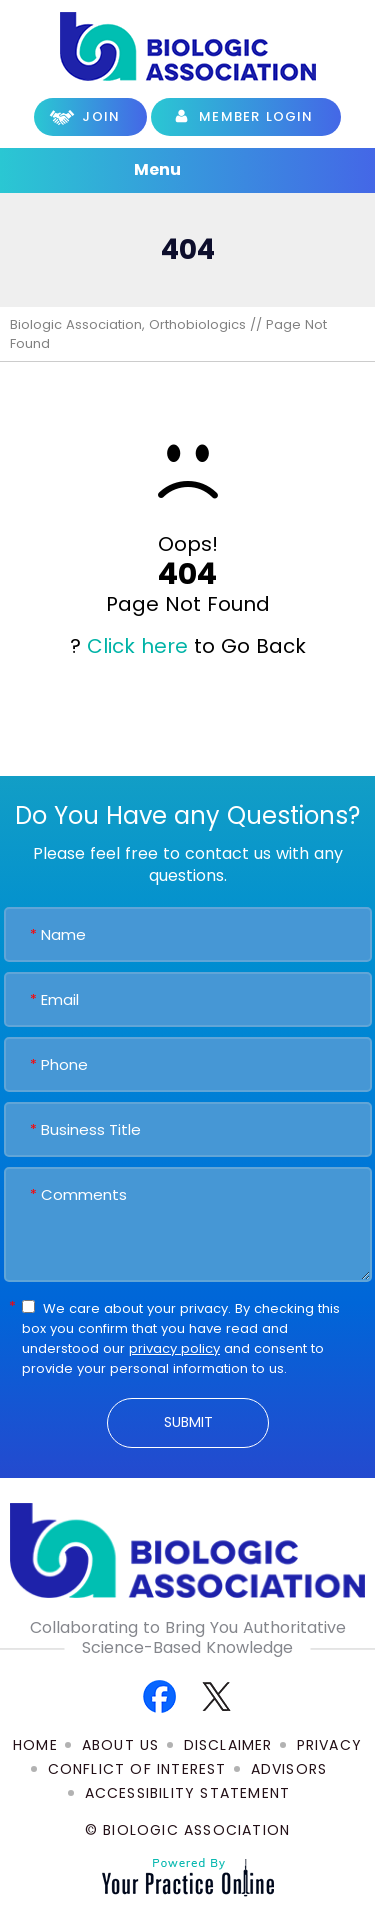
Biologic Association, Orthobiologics (128, 324)
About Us (121, 1745)
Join (101, 116)
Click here (137, 646)
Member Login (256, 116)
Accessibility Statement (188, 1793)
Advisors (289, 1769)
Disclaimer (228, 1745)
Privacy (329, 1745)
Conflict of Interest (137, 1769)
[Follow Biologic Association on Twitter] (216, 1695)
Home (35, 1745)
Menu (182, 171)
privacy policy (174, 1348)
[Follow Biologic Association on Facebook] (159, 1695)
